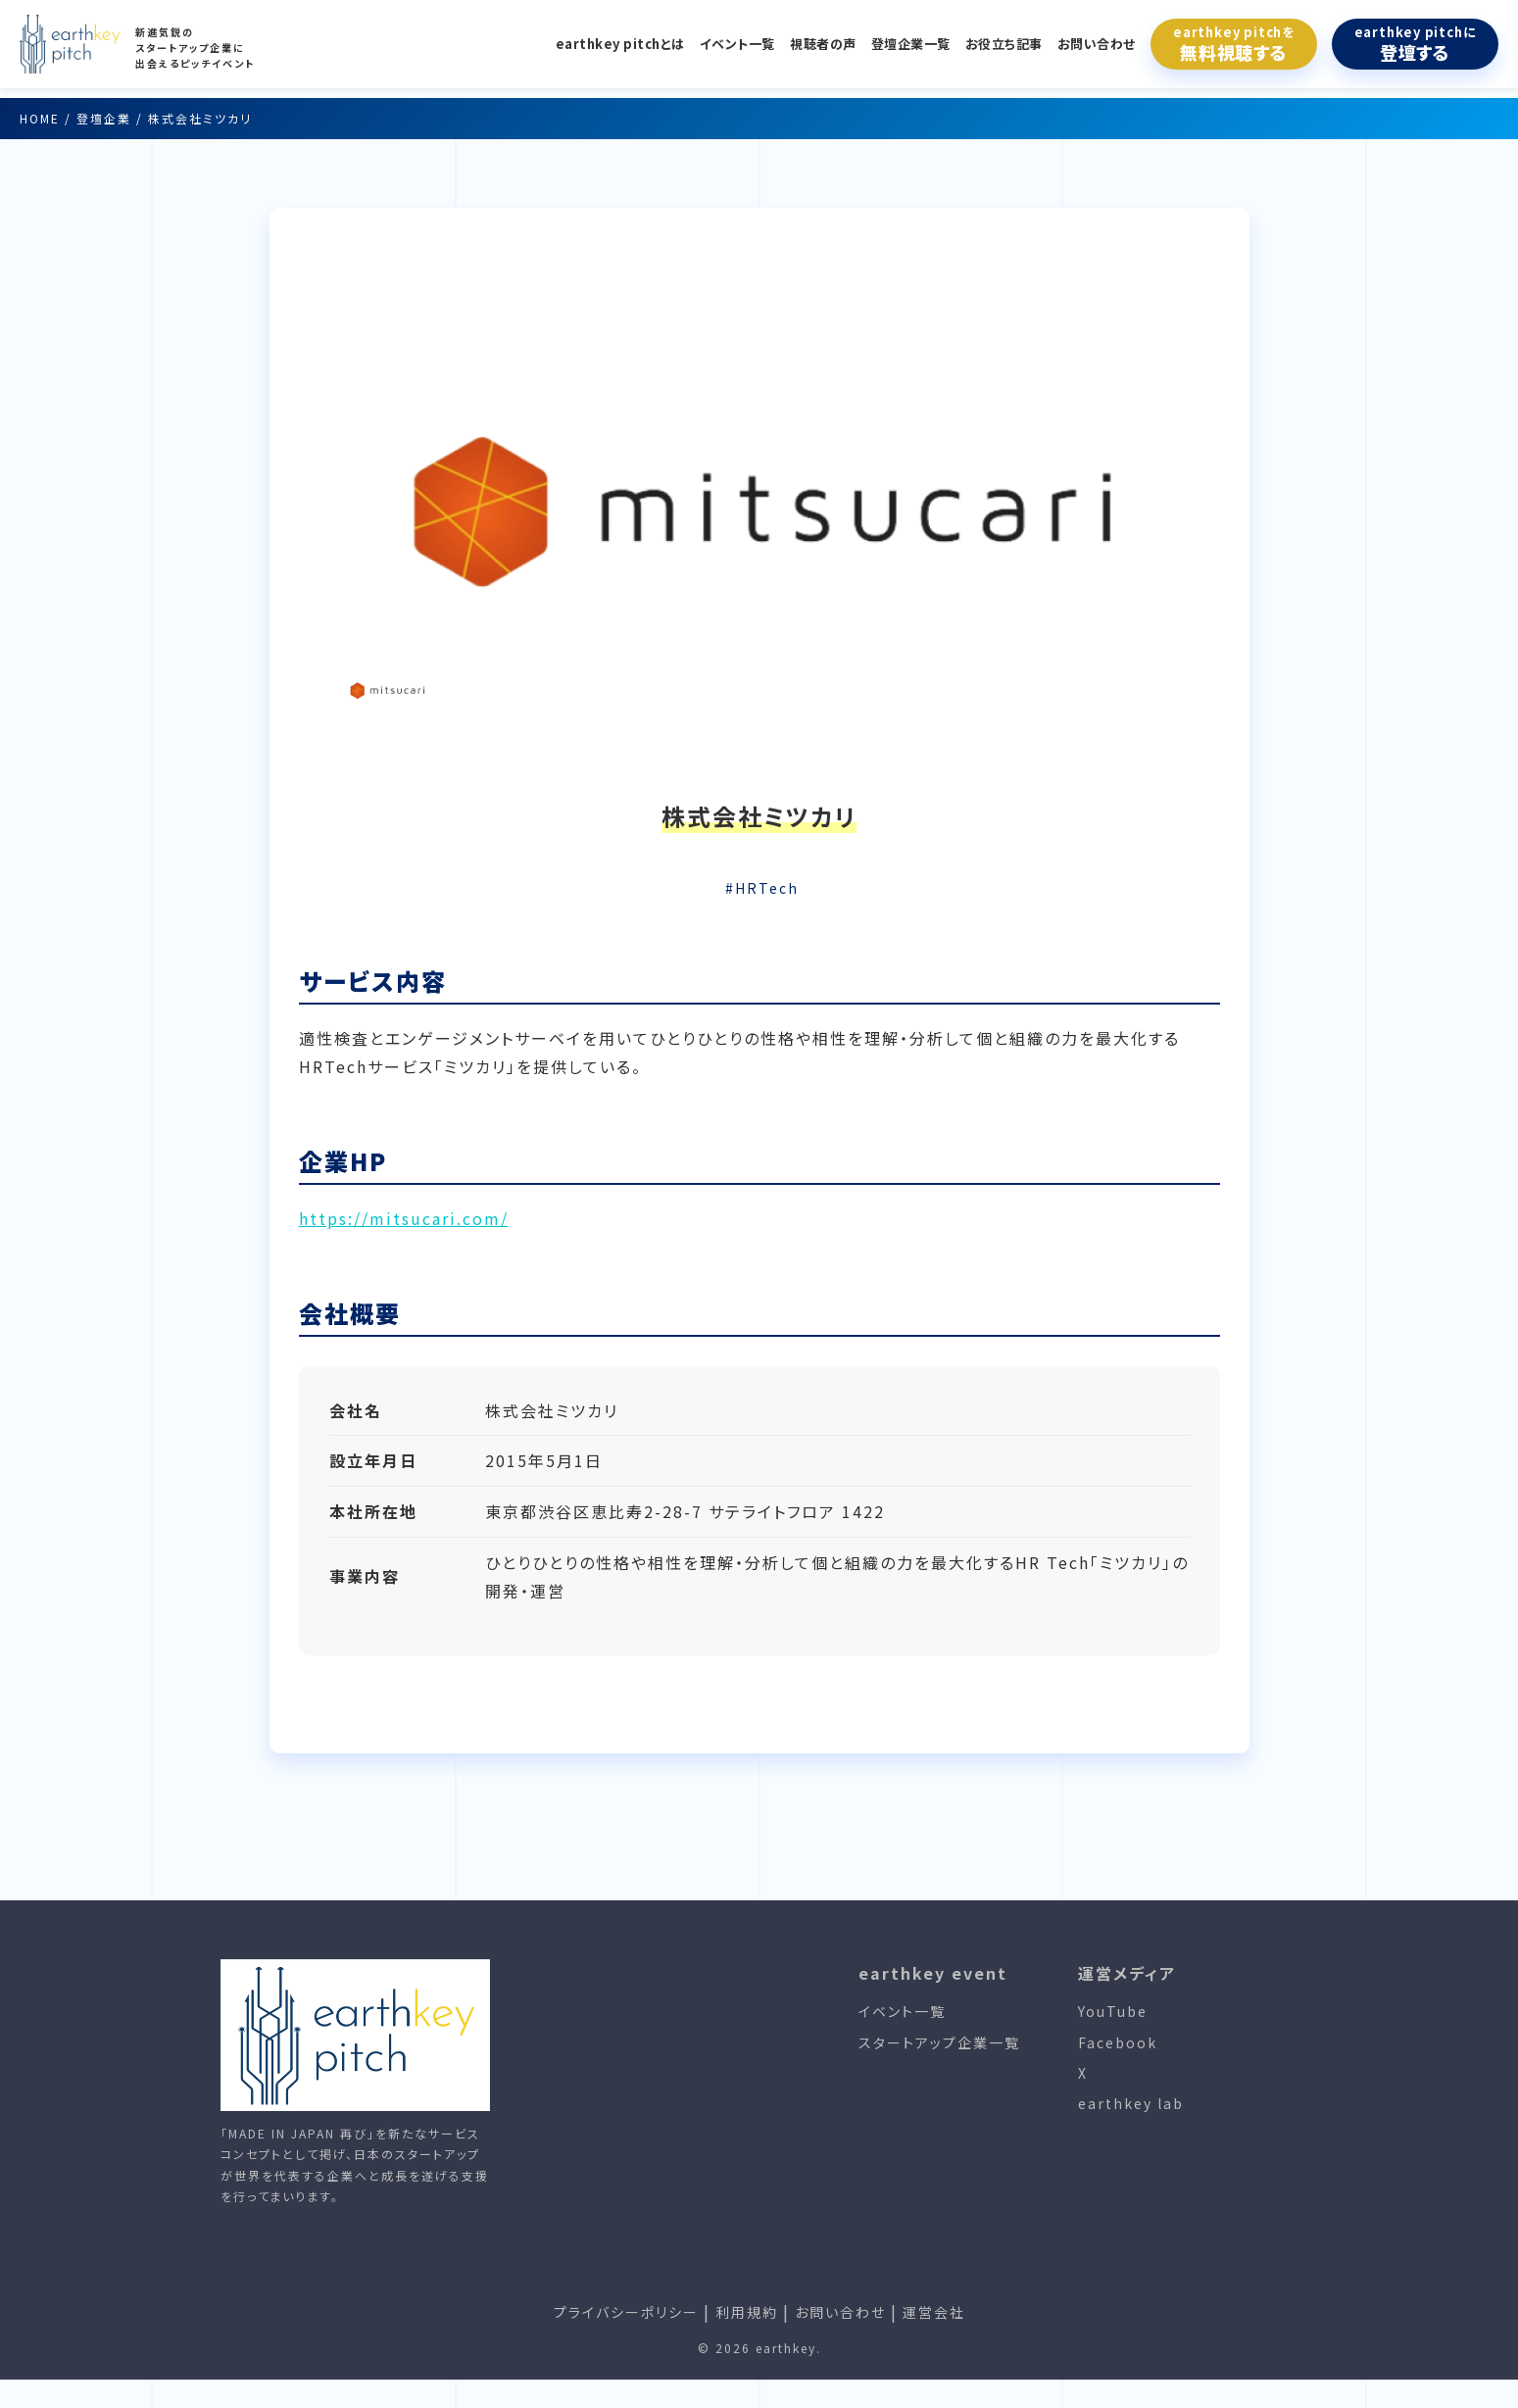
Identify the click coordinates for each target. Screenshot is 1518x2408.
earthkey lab (1131, 2103)
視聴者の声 (823, 43)
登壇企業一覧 (911, 43)
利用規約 (746, 2312)
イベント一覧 (737, 43)
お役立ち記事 (1004, 43)
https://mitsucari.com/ (404, 1218)
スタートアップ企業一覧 (939, 2042)
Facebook (1117, 2042)
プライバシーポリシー (626, 2312)
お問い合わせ (1096, 43)
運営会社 (934, 2312)
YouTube (1113, 2011)
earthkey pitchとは (620, 43)
